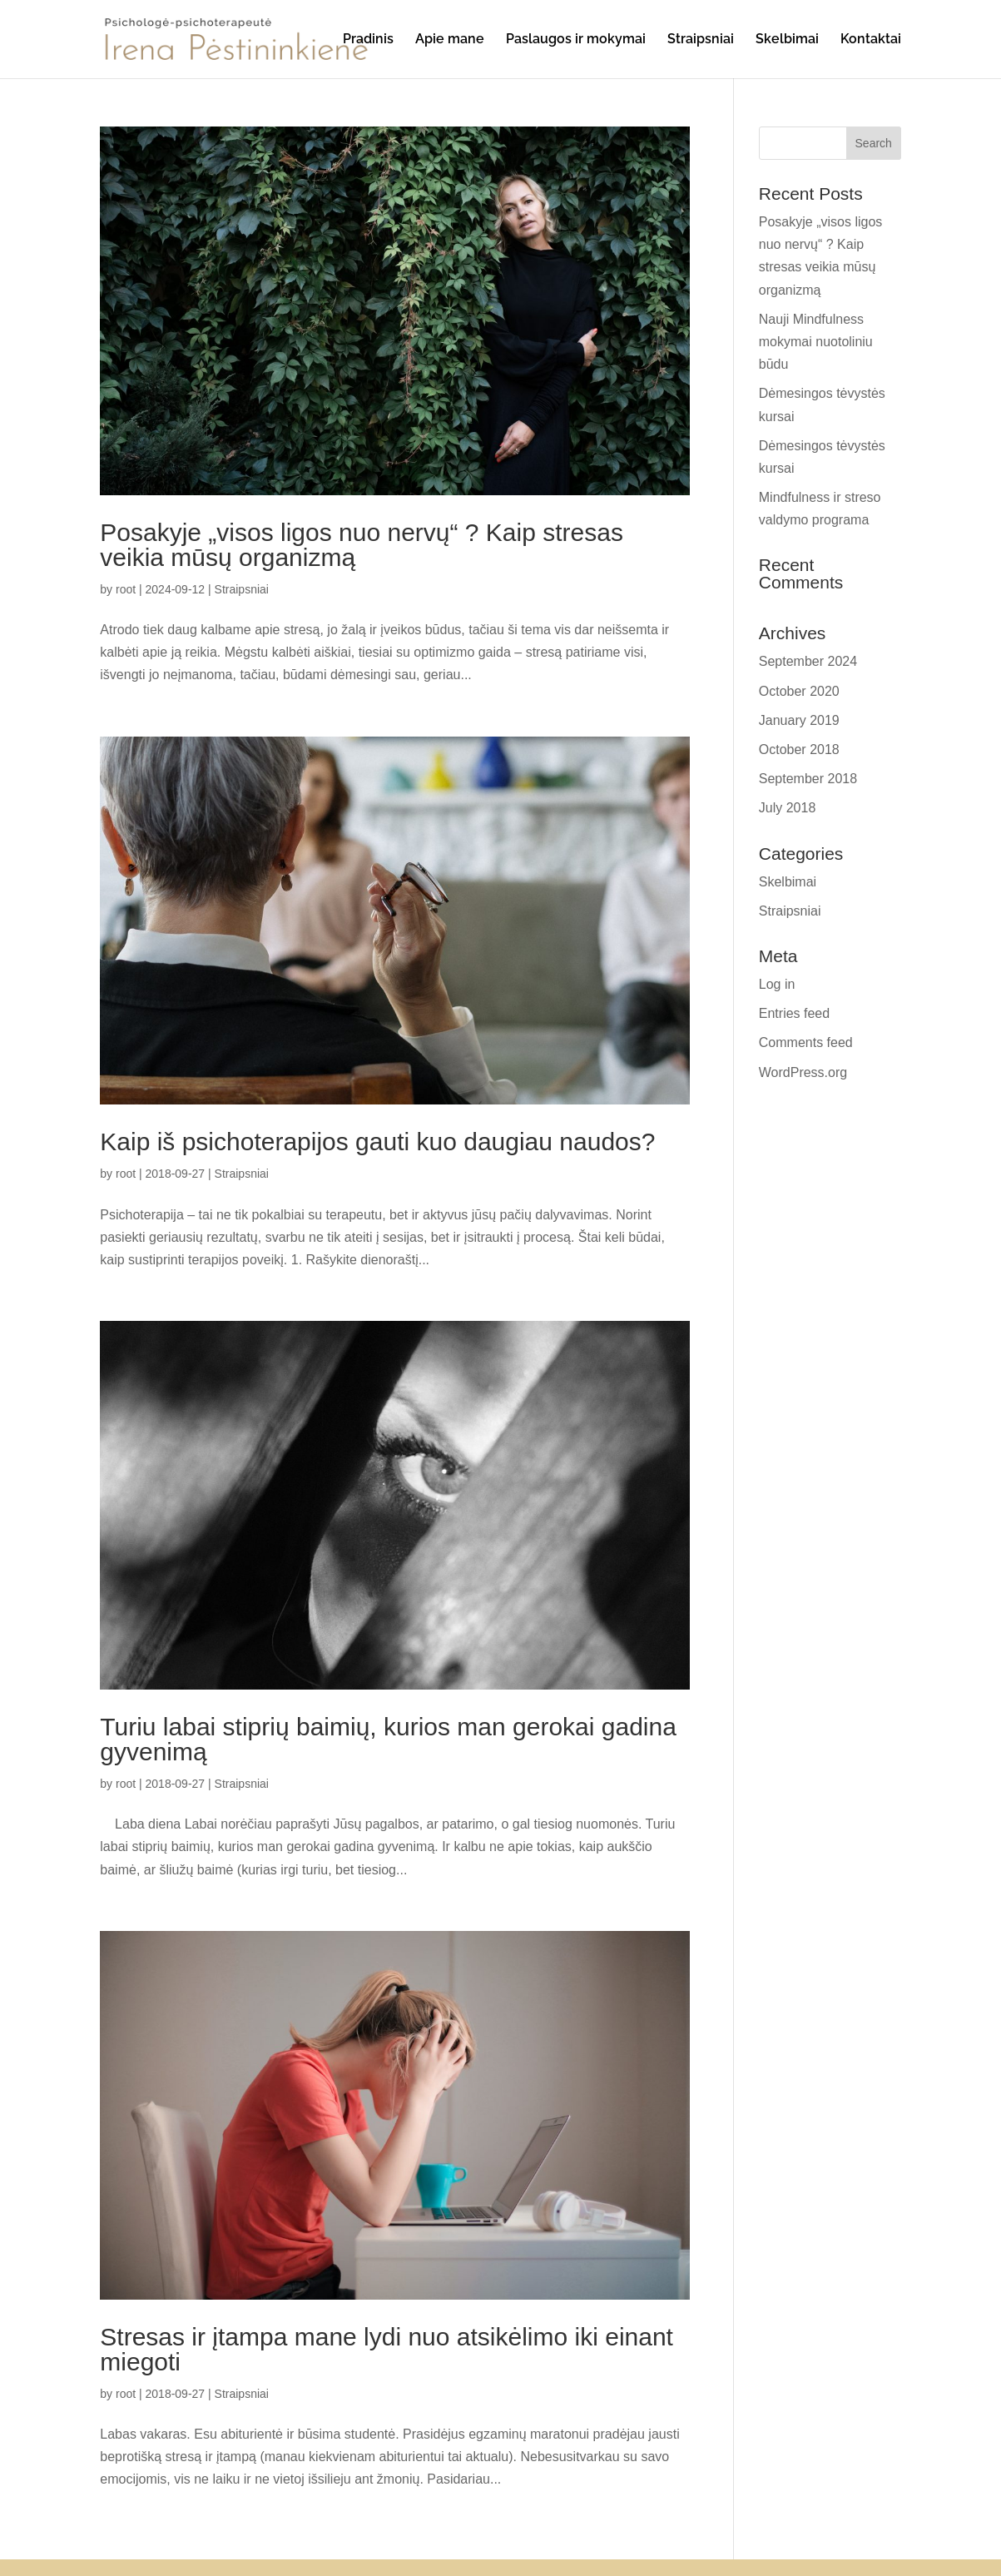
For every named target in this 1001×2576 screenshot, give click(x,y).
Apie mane (449, 40)
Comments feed (806, 1042)
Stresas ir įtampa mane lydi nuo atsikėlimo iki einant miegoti (386, 2349)
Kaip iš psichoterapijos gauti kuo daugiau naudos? (377, 1141)
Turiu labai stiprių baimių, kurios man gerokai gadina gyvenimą (388, 1739)
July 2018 (787, 808)
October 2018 (799, 749)
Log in (777, 984)
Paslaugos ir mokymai (576, 40)
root (126, 589)
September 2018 (808, 779)
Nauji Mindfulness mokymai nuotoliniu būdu (816, 341)
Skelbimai (787, 40)
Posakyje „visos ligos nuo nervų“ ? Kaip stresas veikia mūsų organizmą (361, 545)
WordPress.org (803, 1072)
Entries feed (794, 1013)
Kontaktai (870, 40)
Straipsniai (700, 40)
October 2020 (799, 691)
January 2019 (799, 720)
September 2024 (808, 661)
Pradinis (368, 40)
